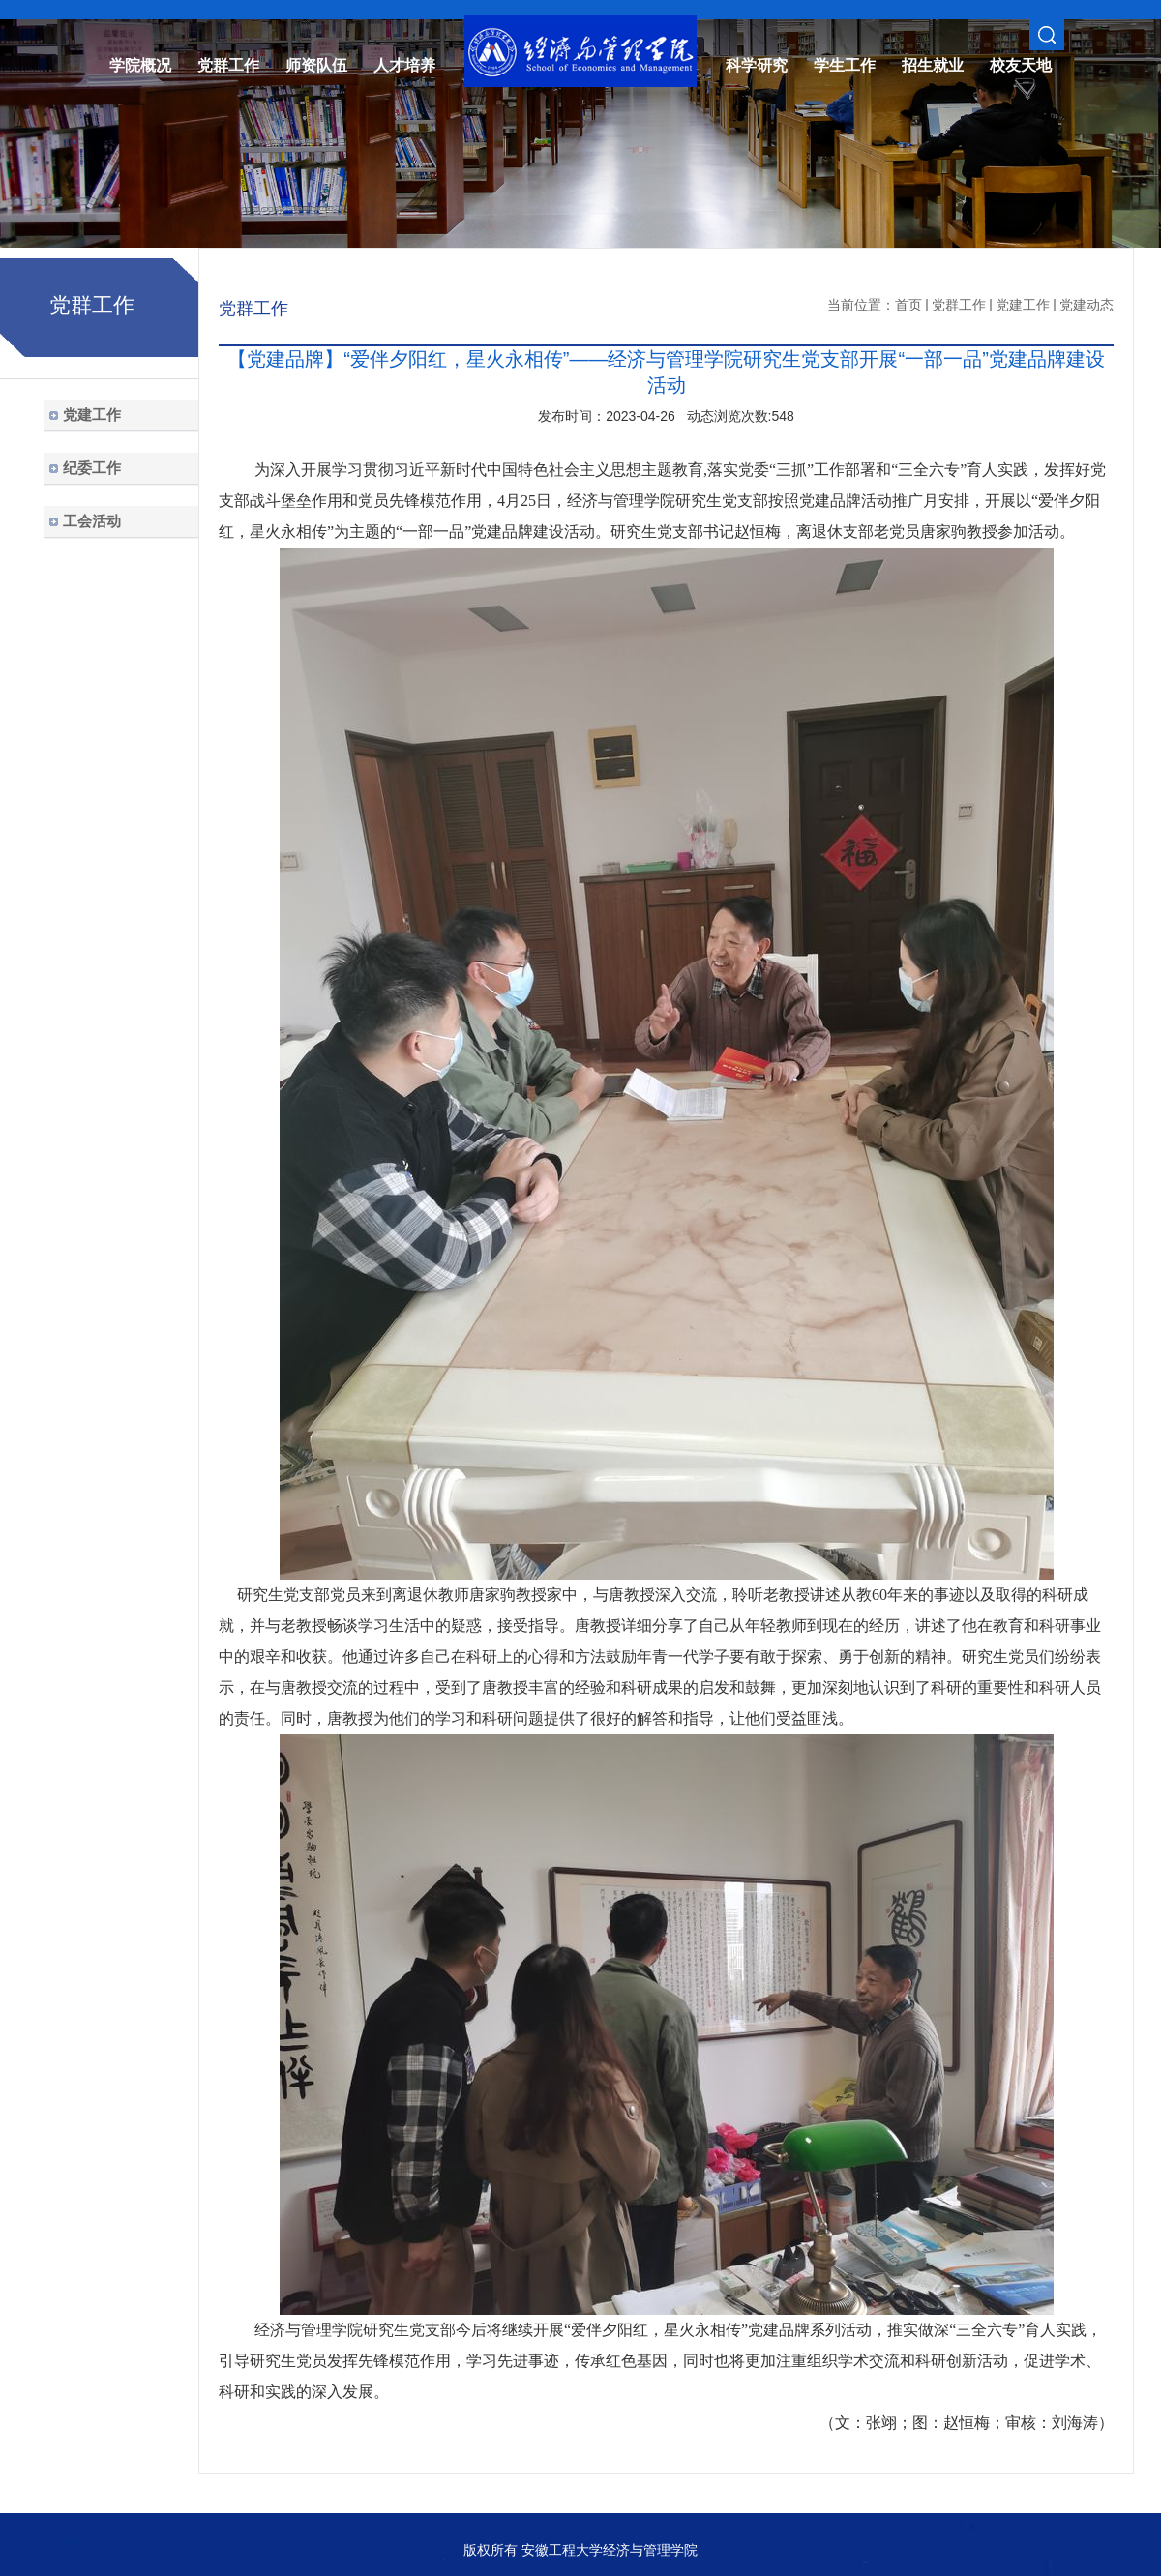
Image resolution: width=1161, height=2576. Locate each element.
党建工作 (1023, 304)
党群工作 (959, 304)
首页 (908, 304)
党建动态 (1086, 304)
